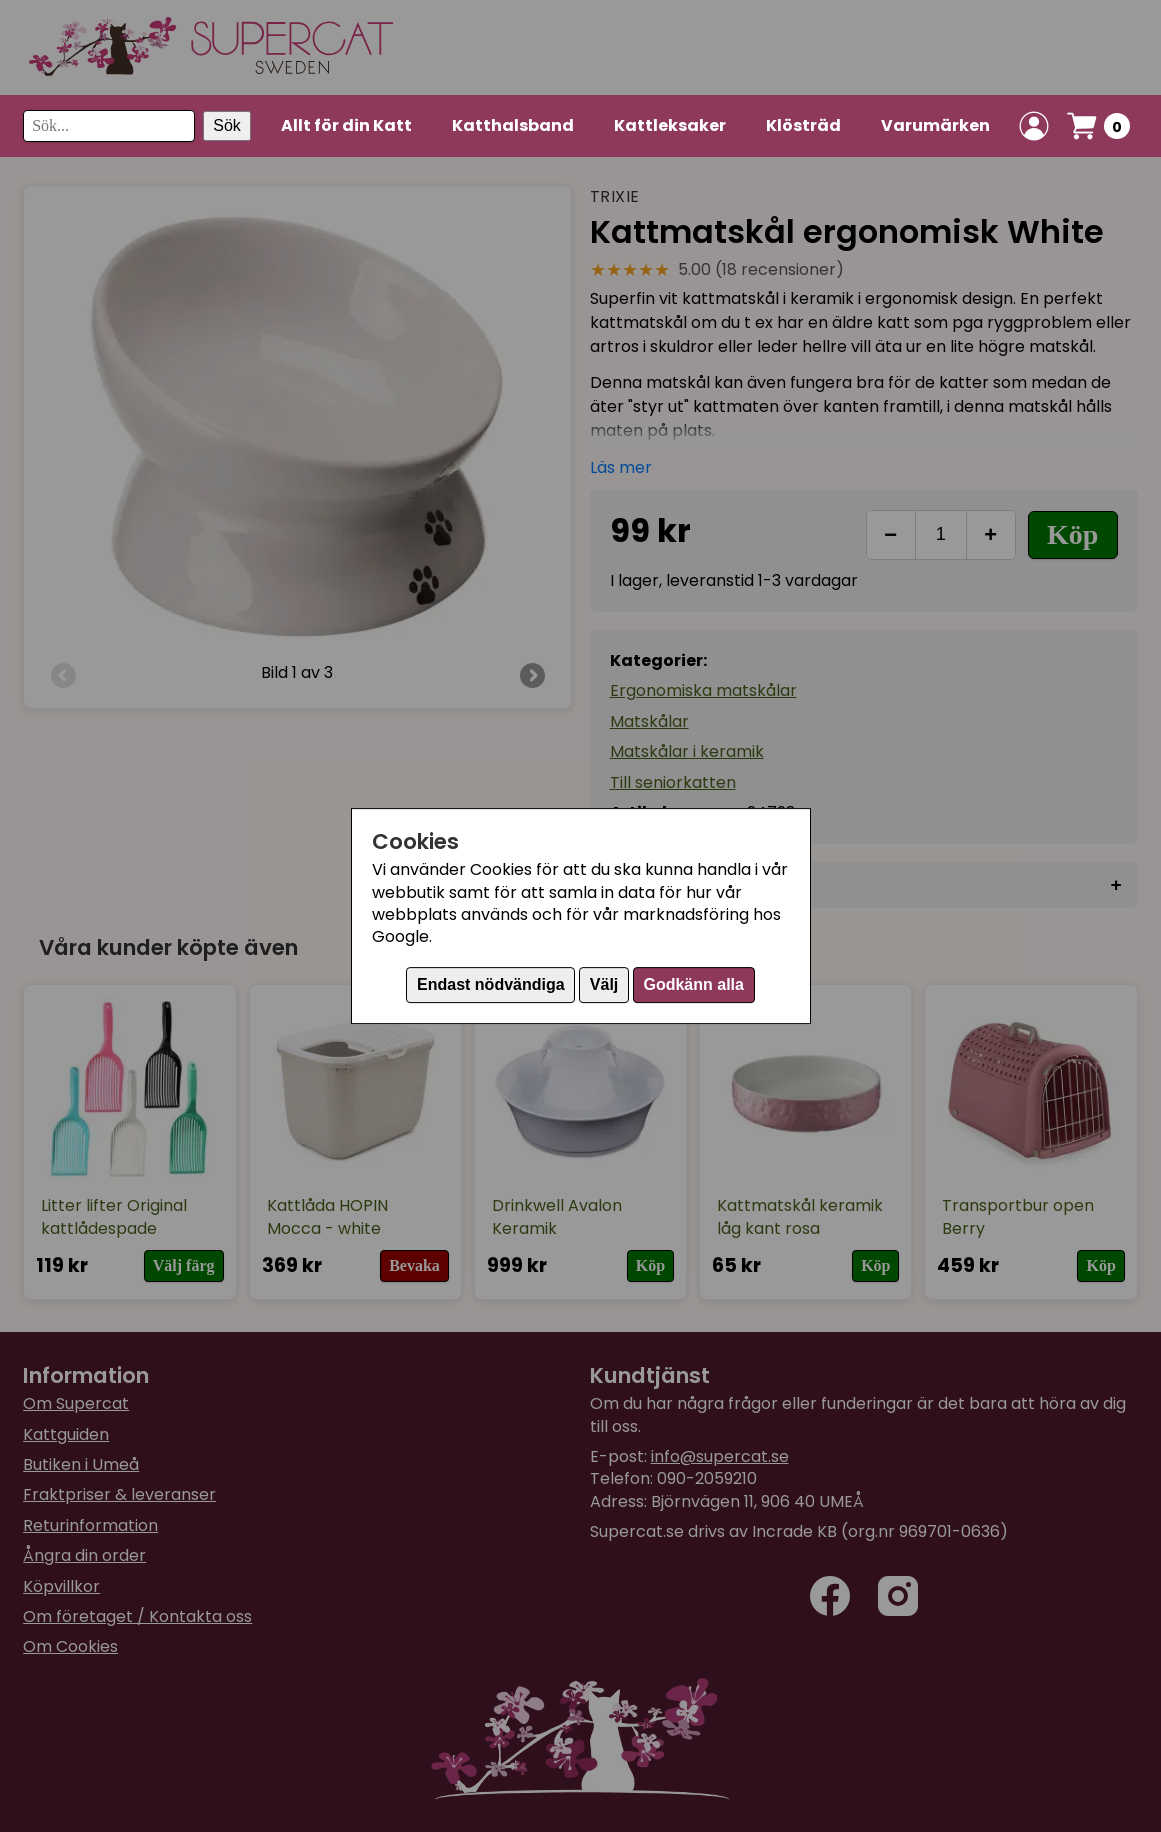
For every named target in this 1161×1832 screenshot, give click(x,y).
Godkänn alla (693, 984)
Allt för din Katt (346, 125)
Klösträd (803, 125)
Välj (604, 984)
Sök (227, 125)
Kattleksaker (670, 125)
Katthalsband (513, 125)
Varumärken (935, 125)
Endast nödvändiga (491, 984)
